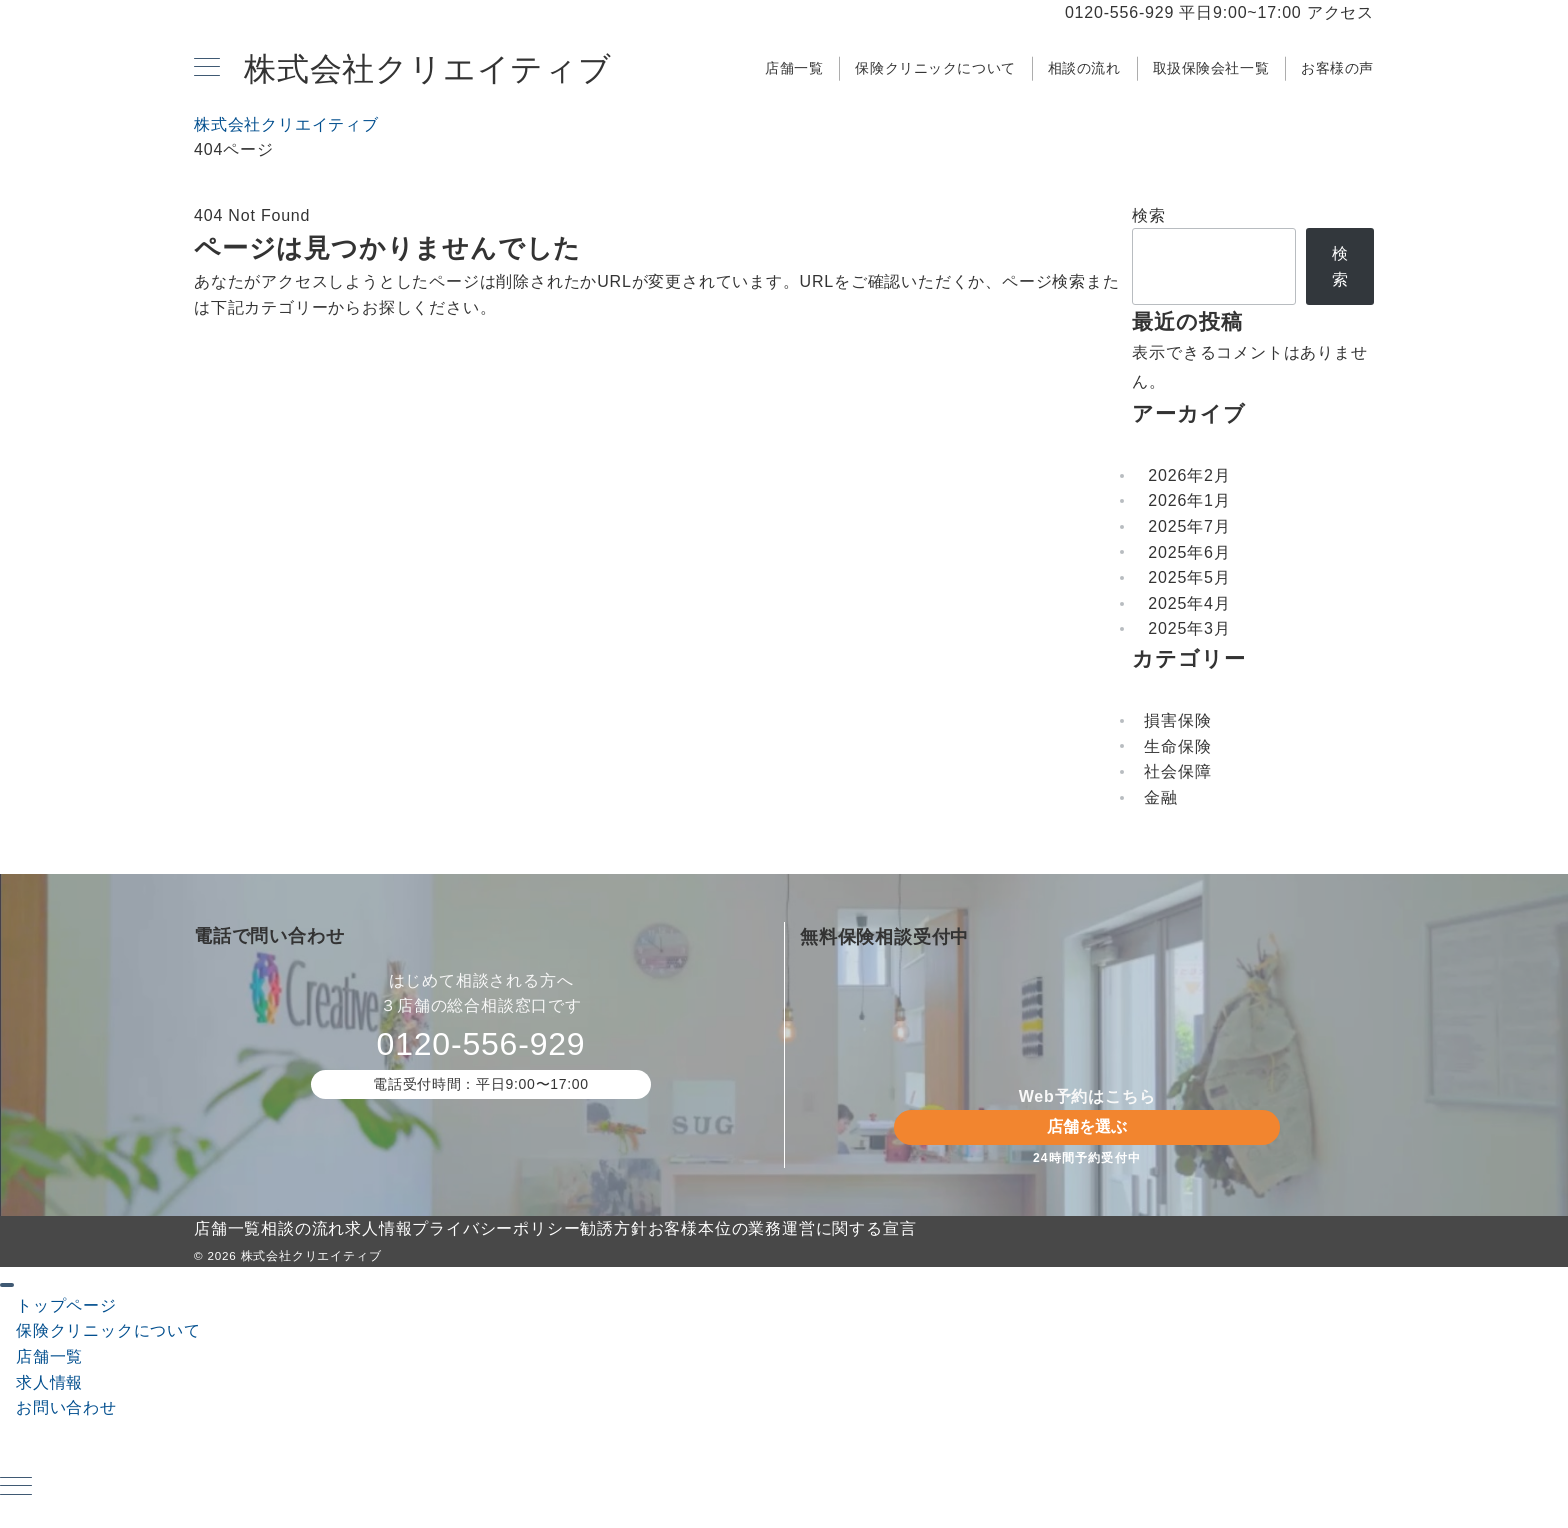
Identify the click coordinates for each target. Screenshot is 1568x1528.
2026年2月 (1189, 475)
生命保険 (1177, 746)
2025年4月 (1189, 603)
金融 (1161, 797)
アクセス (1340, 12)
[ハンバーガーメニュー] (16, 1488)
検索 (1149, 215)
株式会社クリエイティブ (428, 69)
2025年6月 (1189, 552)
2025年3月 (1189, 628)
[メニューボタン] (207, 69)
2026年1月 (1189, 500)
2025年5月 (1189, 577)
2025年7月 (1189, 526)
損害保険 (1177, 720)
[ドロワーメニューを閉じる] (7, 1285)
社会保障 (1177, 771)
